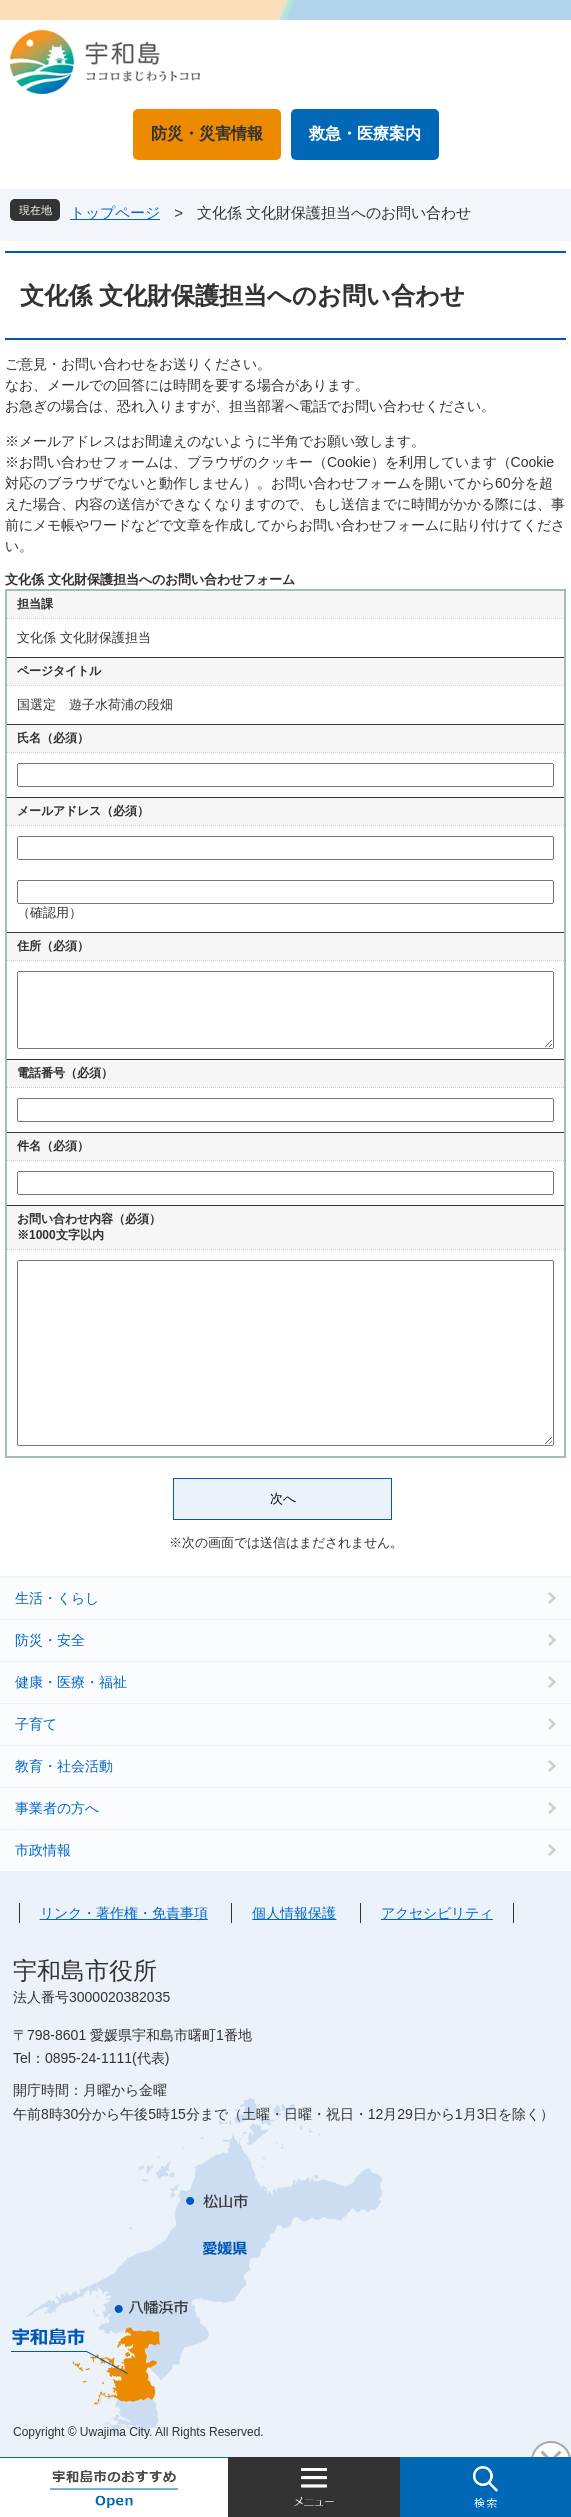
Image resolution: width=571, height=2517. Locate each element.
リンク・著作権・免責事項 (124, 1913)
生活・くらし (57, 1598)
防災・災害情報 (207, 133)
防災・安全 (50, 1640)
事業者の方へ (57, 1808)
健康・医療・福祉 (71, 1682)
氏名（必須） (53, 738)
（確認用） (49, 912)
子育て (36, 1724)
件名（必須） (53, 1146)
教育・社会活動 (64, 1766)
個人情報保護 (294, 1913)
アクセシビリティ (437, 1913)
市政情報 (43, 1850)
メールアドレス (83, 811)
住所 (53, 946)
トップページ (115, 212)
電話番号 (65, 1073)
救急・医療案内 (365, 133)
